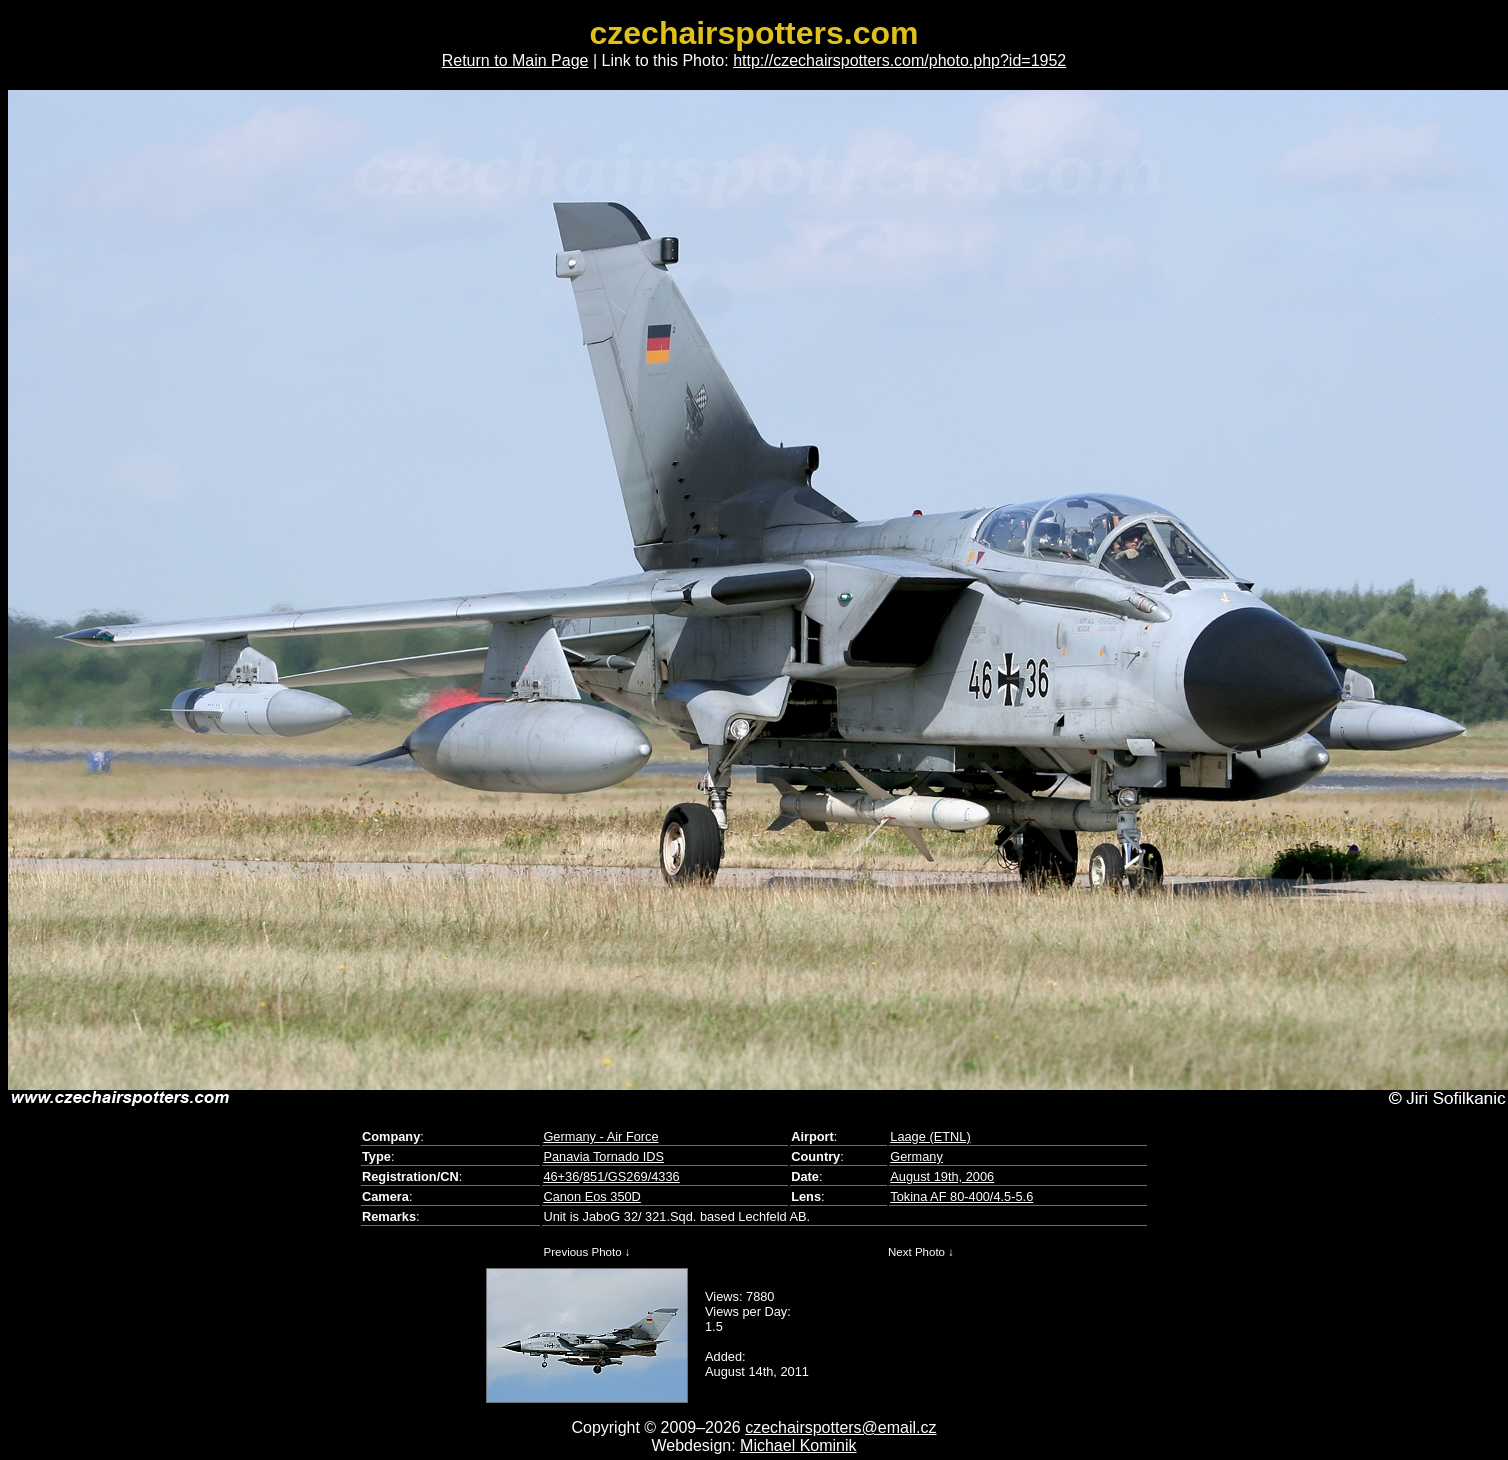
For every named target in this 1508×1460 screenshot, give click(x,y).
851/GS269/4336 (631, 1176)
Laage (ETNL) (930, 1136)
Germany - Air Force (600, 1136)
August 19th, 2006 (942, 1176)
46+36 (561, 1176)
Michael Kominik (798, 1445)
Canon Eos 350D (591, 1196)
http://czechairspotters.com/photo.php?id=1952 (899, 60)
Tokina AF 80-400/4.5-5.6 (961, 1196)
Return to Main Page (515, 60)
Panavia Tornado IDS (603, 1156)
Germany (916, 1156)
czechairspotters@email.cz (840, 1427)
